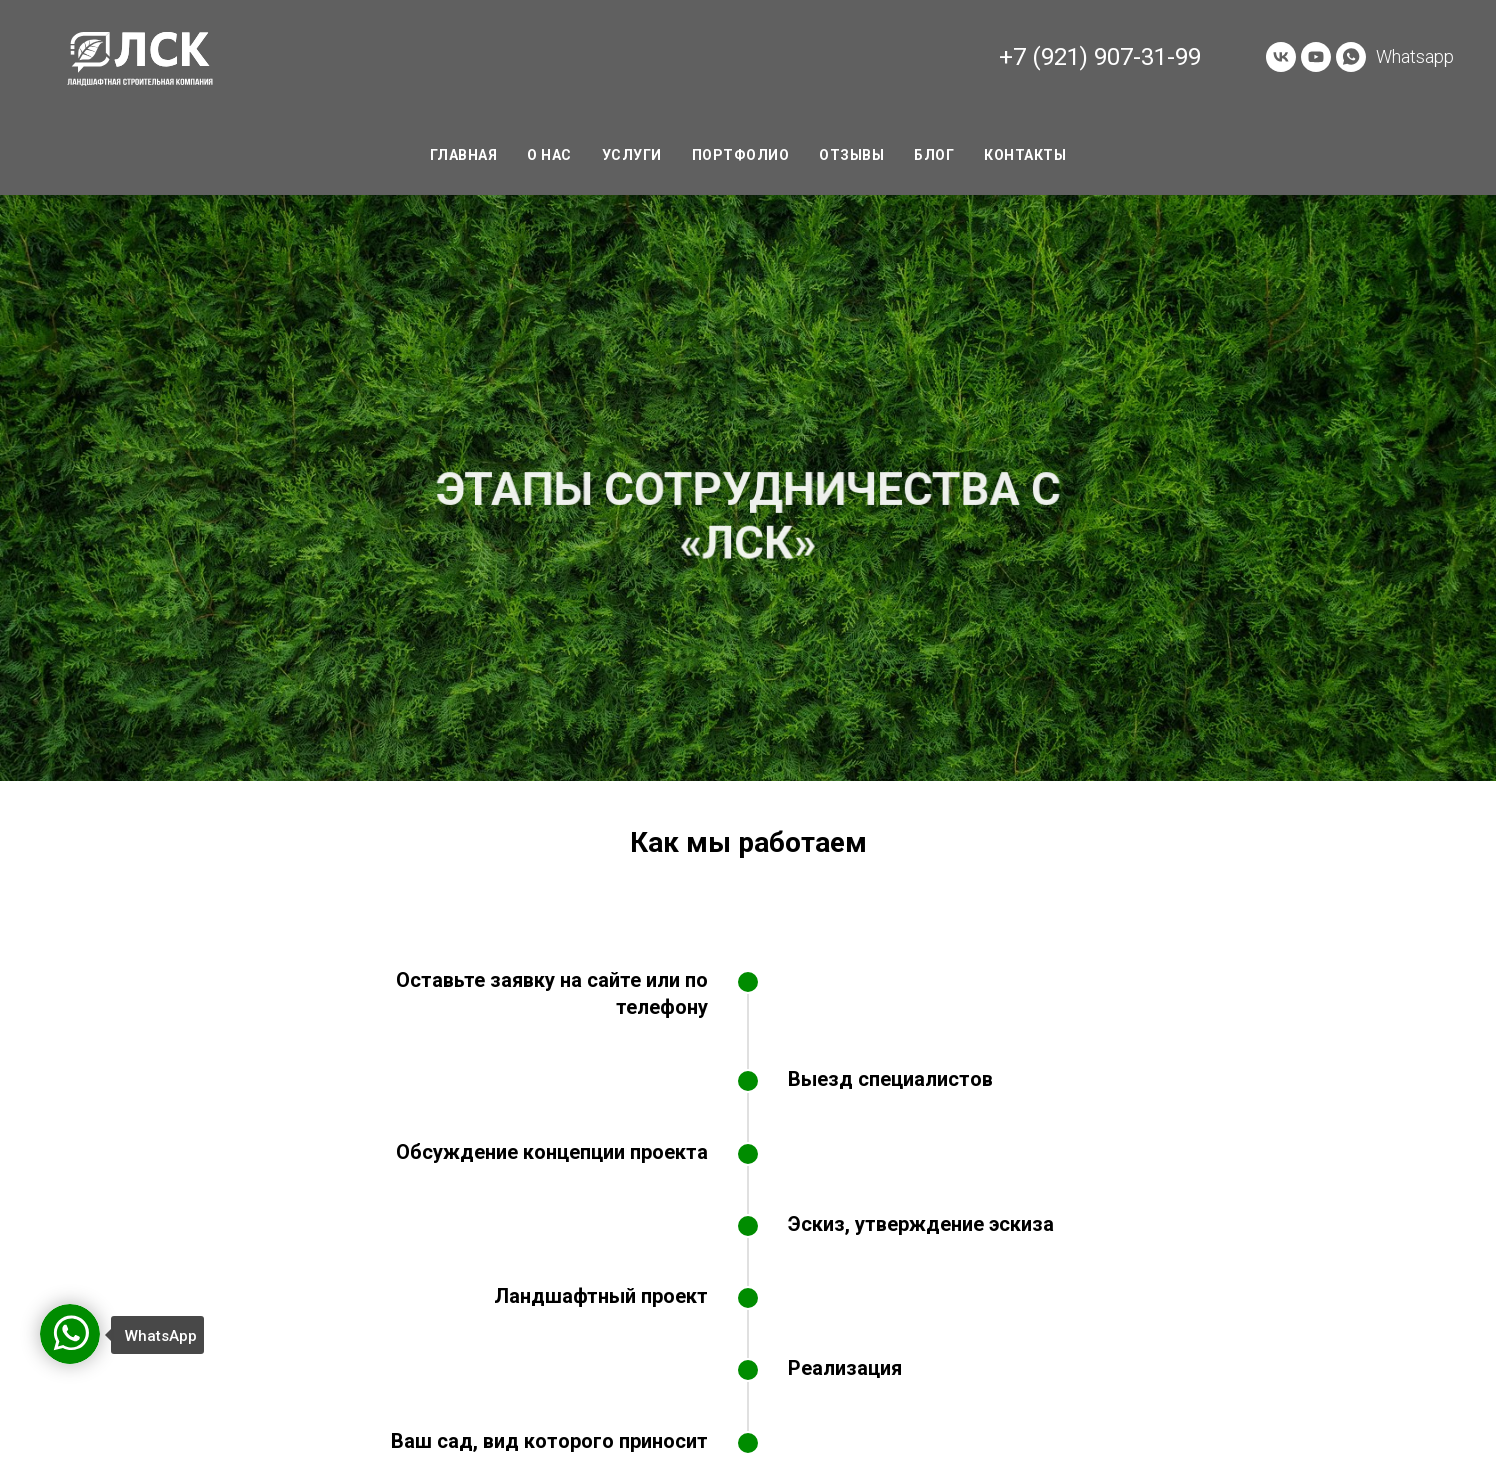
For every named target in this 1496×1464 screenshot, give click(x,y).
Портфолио (741, 155)
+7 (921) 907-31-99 (1100, 57)
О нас (549, 155)
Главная (464, 155)
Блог (934, 155)
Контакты (1025, 155)
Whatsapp (1415, 56)
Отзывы (851, 155)
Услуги (632, 155)
